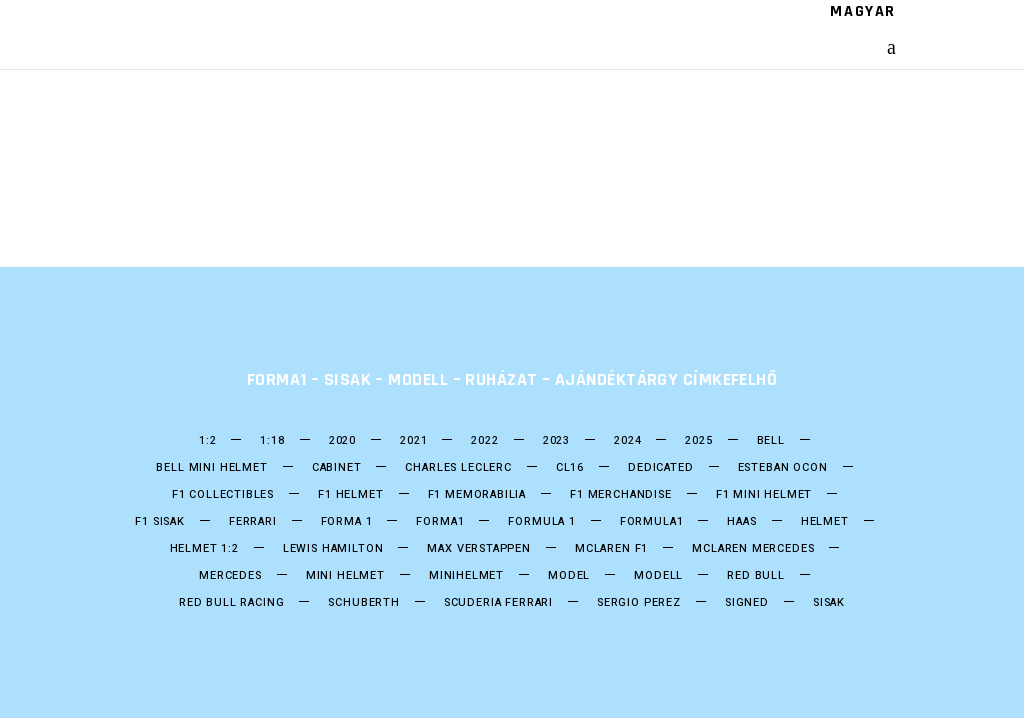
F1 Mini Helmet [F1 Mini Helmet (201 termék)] (764, 495)
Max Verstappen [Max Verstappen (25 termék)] (479, 549)
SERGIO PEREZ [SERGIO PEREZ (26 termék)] (639, 603)
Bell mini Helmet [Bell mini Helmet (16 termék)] (211, 468)
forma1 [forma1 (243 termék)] (440, 522)
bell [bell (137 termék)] (771, 441)
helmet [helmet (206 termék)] (825, 522)
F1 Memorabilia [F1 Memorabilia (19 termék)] (477, 495)
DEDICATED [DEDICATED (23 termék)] (660, 468)
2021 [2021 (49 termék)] (413, 441)
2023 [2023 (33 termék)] (556, 441)
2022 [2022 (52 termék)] (484, 441)
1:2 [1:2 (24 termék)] (207, 441)
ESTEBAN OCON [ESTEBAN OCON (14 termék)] (783, 468)
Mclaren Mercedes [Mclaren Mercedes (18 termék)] (753, 549)
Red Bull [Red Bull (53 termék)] (756, 576)
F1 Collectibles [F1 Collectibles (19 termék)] (223, 495)
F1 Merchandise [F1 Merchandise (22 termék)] (621, 495)
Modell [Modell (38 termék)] (658, 576)
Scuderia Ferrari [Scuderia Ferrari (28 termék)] (498, 603)
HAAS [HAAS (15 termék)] (741, 522)
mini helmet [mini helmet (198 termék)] (345, 576)
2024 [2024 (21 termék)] (627, 441)
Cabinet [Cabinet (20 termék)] (337, 468)
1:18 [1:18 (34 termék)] (272, 441)
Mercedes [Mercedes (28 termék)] (230, 576)
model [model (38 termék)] (569, 576)
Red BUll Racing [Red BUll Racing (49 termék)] (231, 603)
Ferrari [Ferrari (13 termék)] (253, 522)
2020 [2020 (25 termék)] (342, 441)
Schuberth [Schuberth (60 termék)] (363, 603)
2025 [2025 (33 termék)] (698, 441)
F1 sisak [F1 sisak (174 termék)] (160, 522)
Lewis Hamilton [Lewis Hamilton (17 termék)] (333, 549)
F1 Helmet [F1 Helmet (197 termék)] (350, 495)
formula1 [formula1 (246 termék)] (652, 522)
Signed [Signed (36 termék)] (747, 603)
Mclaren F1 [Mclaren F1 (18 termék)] (611, 549)
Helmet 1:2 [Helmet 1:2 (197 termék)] (204, 549)
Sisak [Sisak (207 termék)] (829, 603)
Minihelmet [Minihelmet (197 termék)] (466, 576)
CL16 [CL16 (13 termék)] (570, 468)
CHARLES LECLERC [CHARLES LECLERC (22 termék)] (458, 468)
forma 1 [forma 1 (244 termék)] (347, 522)
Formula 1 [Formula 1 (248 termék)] (541, 522)
